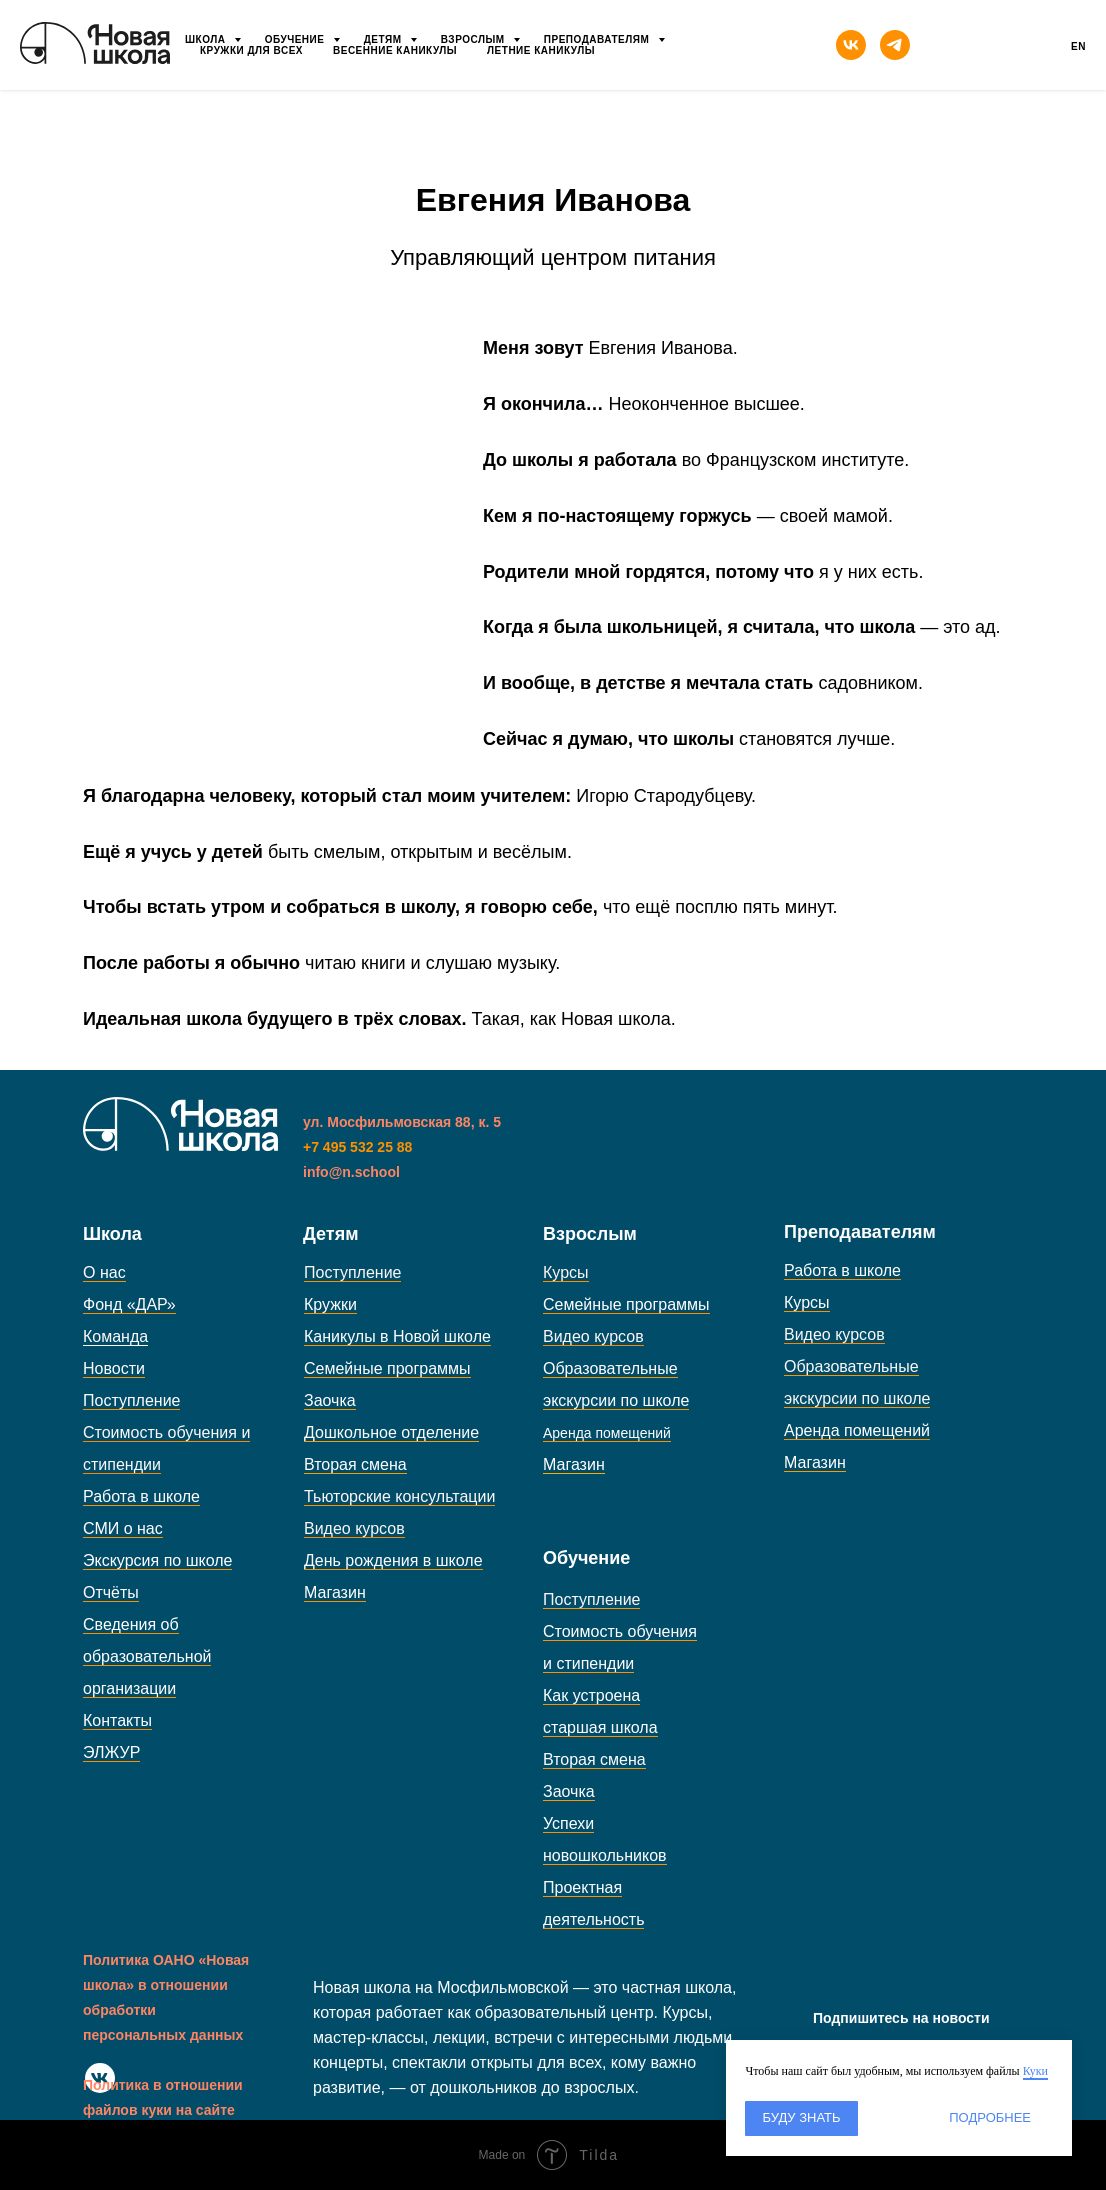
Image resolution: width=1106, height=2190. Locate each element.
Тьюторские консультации (399, 1496)
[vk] (851, 45)
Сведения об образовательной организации (147, 1656)
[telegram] (895, 45)
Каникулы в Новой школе (397, 1336)
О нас (104, 1272)
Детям (384, 39)
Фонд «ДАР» (129, 1304)
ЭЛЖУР (111, 1752)
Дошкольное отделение (391, 1432)
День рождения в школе (393, 1560)
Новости (114, 1368)
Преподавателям (598, 39)
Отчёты (111, 1592)
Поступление (131, 1400)
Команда (115, 1336)
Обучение (296, 39)
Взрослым (474, 39)
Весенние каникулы (395, 50)
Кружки (330, 1304)
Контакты (117, 1720)
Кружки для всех (251, 50)
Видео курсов (354, 1528)
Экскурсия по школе (157, 1560)
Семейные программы (387, 1368)
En (1078, 46)
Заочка (330, 1400)
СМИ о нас (123, 1528)
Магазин (335, 1592)
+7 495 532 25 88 (357, 1147)
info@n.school (351, 1172)
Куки (1035, 2071)
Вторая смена (355, 1464)
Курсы (566, 1272)
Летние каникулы (541, 50)
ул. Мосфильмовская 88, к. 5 (402, 1122)
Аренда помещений (857, 1430)
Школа (207, 39)
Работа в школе (141, 1496)
